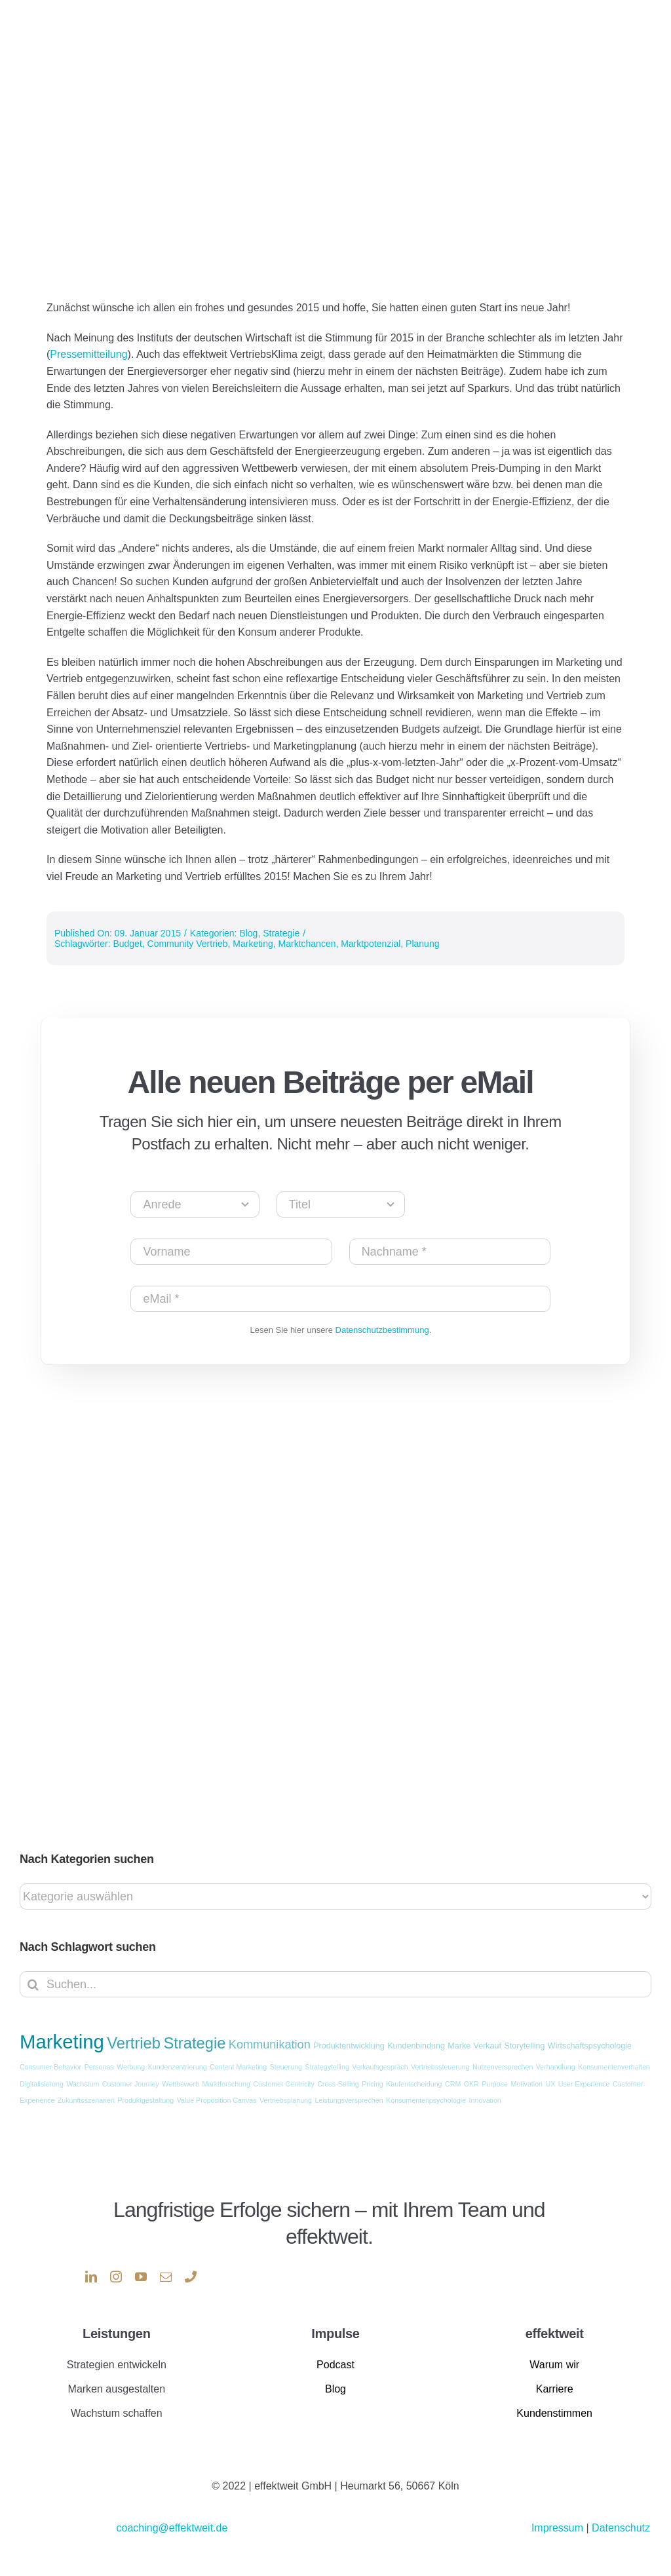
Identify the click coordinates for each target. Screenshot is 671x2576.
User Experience (584, 2084)
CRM (453, 2084)
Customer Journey (130, 2084)
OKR (471, 2084)
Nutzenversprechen (502, 2067)
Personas (99, 2067)
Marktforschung (226, 2084)
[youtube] (141, 2276)
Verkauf (487, 2045)
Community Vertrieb (187, 943)
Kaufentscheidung (414, 2084)
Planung (422, 943)
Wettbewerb (180, 2084)
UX (550, 2084)
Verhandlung (555, 2067)
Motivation (526, 2084)
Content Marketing (238, 2067)
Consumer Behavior (50, 2067)
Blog (248, 933)
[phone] (191, 2276)
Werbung (131, 2067)
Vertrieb (134, 2043)
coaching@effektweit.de (171, 2527)
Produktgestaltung (145, 2100)
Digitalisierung (42, 2084)
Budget (127, 943)
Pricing (372, 2084)
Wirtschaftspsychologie (590, 2045)
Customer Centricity (284, 2084)
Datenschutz (621, 2527)
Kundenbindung (416, 2045)
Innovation (485, 2100)
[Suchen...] (335, 1984)
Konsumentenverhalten (614, 2067)
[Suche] (33, 1984)
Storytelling (524, 2045)
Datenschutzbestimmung (382, 1330)
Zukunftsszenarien (86, 2100)
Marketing (253, 943)
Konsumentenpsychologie (426, 2100)
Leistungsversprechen (349, 2100)
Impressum (558, 2527)
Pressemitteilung (88, 354)
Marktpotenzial (370, 943)
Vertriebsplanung (285, 2100)
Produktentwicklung (349, 2045)
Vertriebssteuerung (440, 2067)
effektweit (555, 2333)
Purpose (495, 2084)
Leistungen (116, 2333)
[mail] (166, 2276)
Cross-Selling (337, 2084)
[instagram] (116, 2276)
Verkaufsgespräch (380, 2067)
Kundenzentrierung (177, 2067)
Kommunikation (270, 2044)
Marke (459, 2045)
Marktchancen (307, 943)
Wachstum (82, 2084)
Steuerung (286, 2067)
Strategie (281, 933)
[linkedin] (91, 2276)
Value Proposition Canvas (217, 2100)
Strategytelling (327, 2067)
